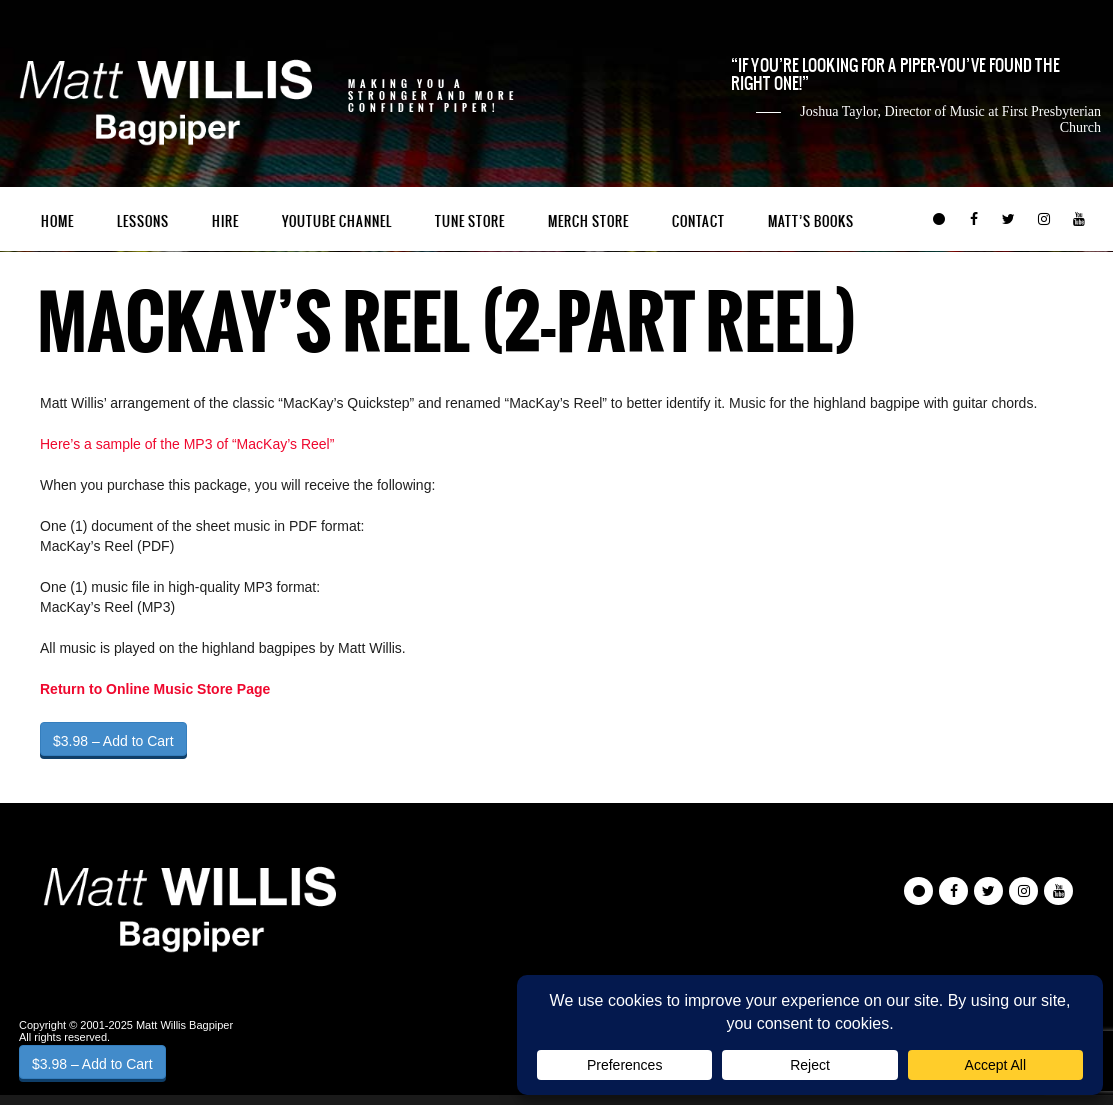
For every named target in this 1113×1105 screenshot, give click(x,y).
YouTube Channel (337, 221)
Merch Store (588, 221)
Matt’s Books (811, 221)
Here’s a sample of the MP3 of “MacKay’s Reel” (187, 444)
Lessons (143, 221)
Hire (225, 221)
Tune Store (470, 221)
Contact (698, 221)
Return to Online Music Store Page (155, 689)
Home (57, 221)
